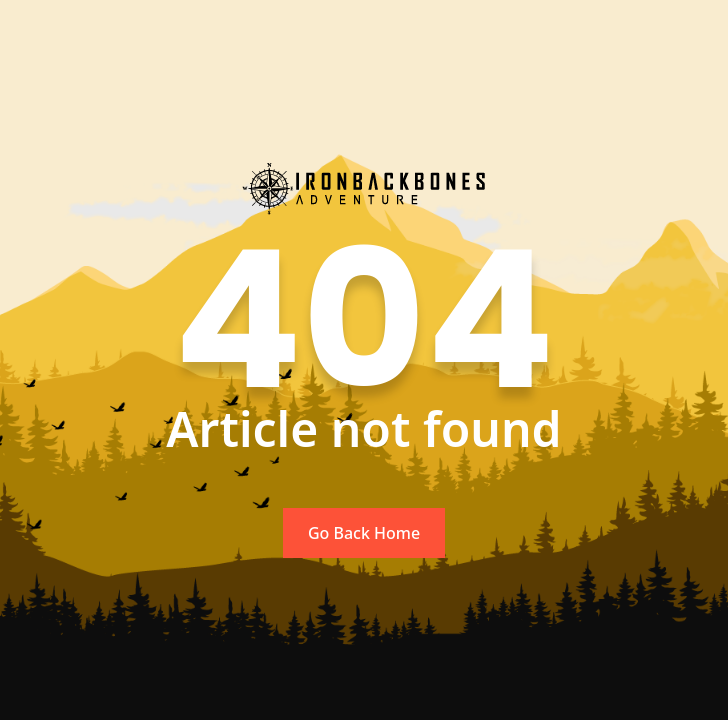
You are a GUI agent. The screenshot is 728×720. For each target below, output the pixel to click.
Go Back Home (364, 533)
